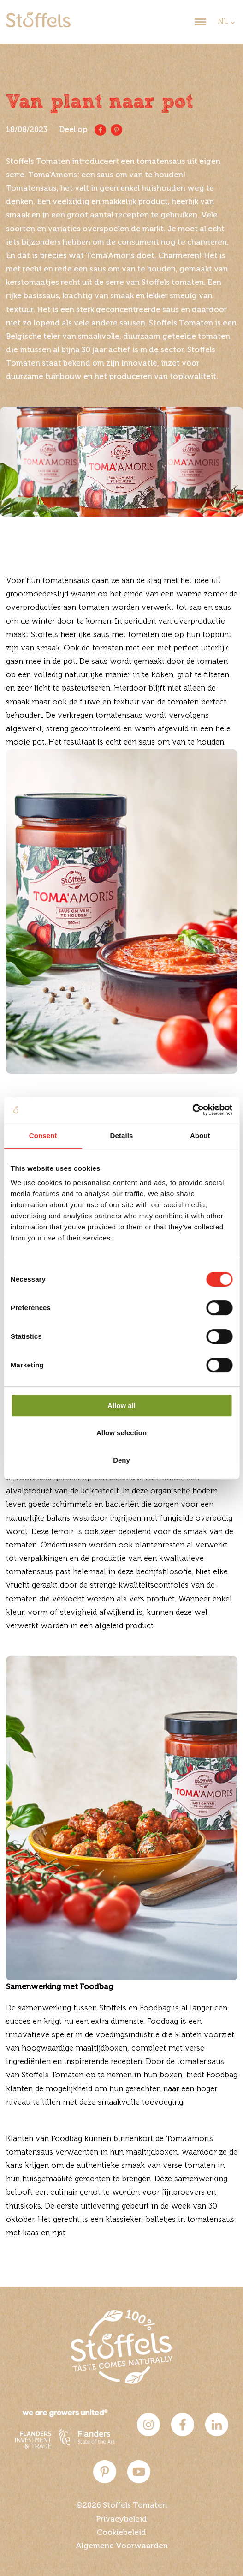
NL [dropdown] (223, 22)
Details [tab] (121, 1135)
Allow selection (121, 1433)
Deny (121, 1460)
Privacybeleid (121, 2519)
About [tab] (200, 1135)
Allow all (121, 1405)
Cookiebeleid (121, 2533)
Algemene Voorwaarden (122, 2546)
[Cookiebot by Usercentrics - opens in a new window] (192, 1110)
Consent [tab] (43, 1135)
